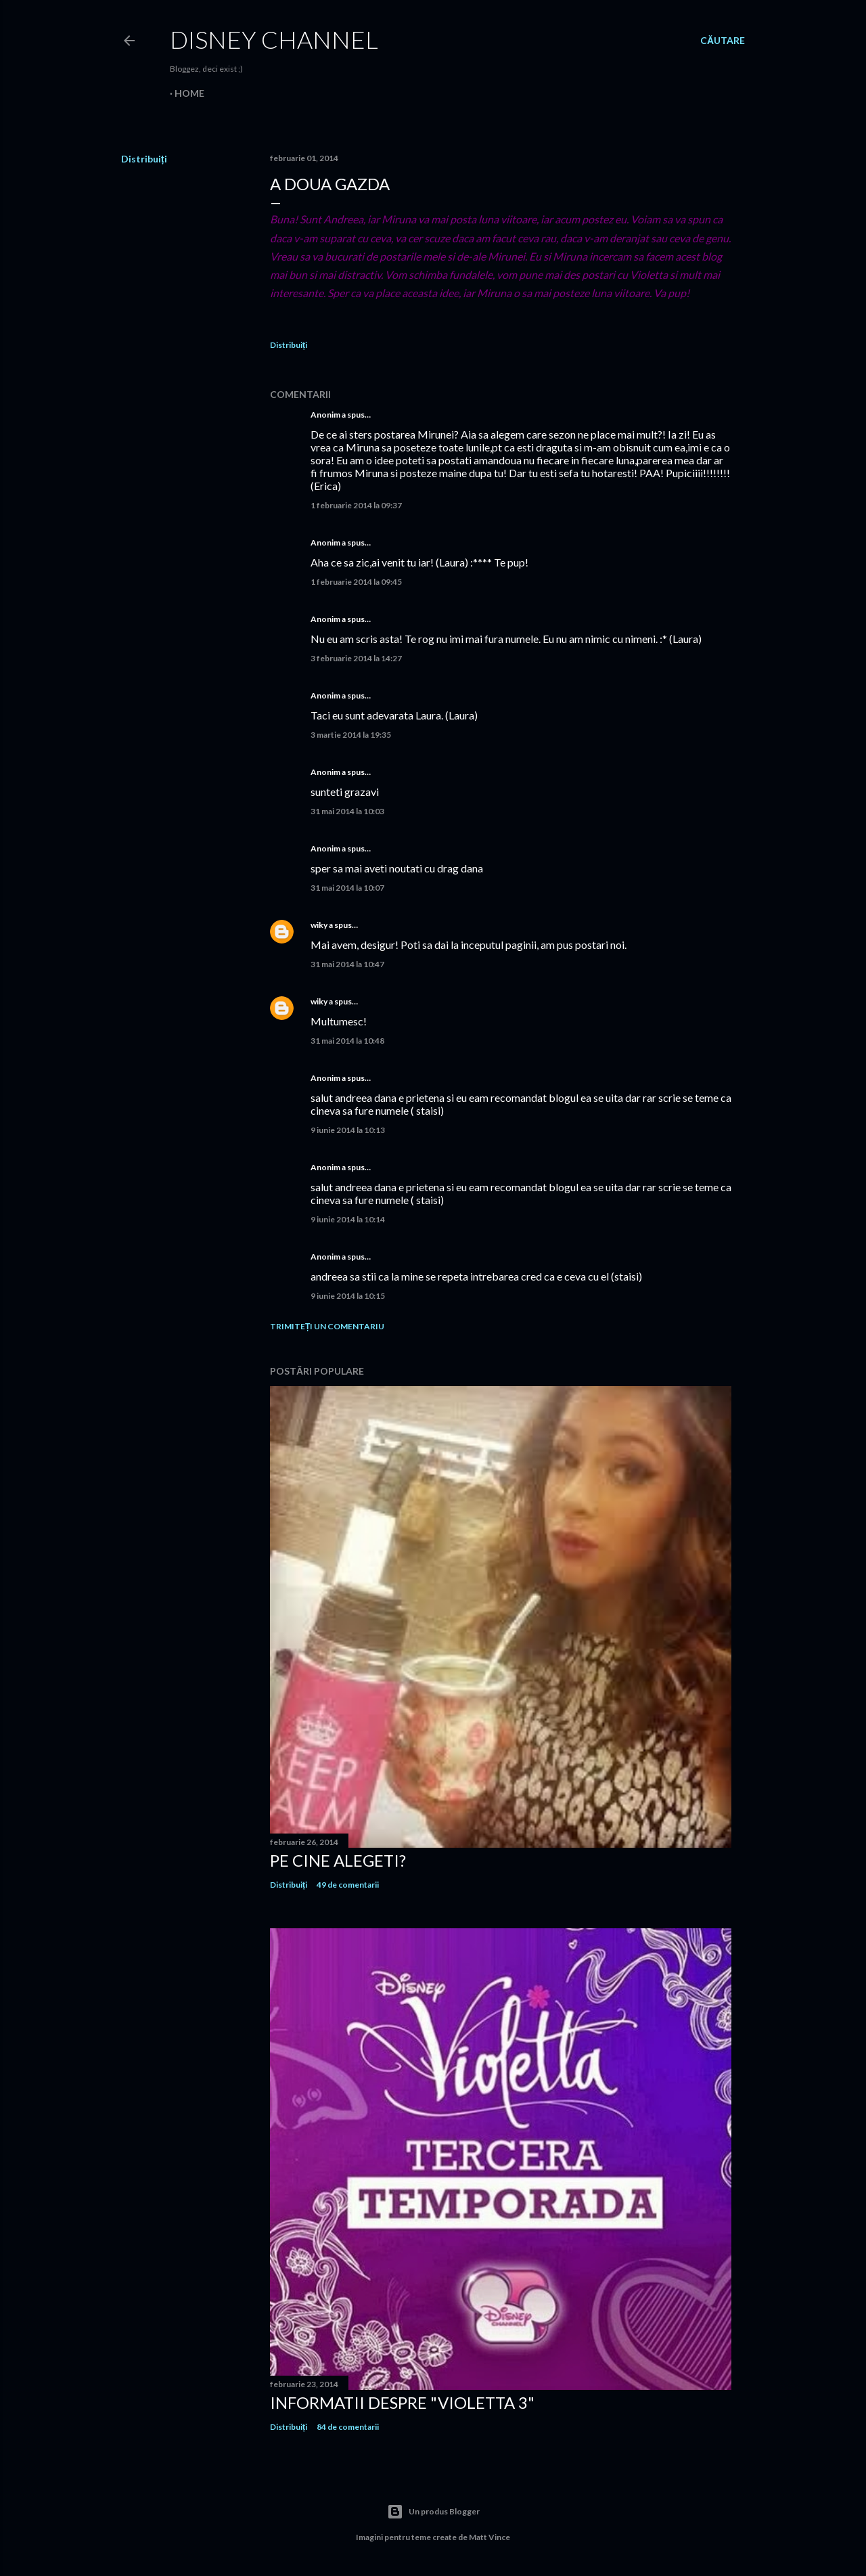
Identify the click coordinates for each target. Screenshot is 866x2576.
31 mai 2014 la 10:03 (347, 811)
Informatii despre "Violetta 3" (402, 2402)
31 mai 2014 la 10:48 (347, 1041)
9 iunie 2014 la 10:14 (348, 1219)
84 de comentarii (348, 2427)
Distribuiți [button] (144, 158)
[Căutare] (722, 40)
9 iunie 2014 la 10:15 (348, 1296)
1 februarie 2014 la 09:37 (356, 505)
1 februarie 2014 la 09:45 (356, 582)
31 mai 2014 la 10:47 (347, 964)
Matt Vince (489, 2537)
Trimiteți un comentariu (327, 1326)
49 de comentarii (348, 1885)
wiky (319, 925)
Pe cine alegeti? (338, 1860)
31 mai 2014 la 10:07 (347, 888)
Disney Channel (274, 39)
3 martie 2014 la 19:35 (351, 735)
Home (189, 93)
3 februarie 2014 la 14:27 (356, 658)
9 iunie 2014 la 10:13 (348, 1130)
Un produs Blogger (433, 2512)
